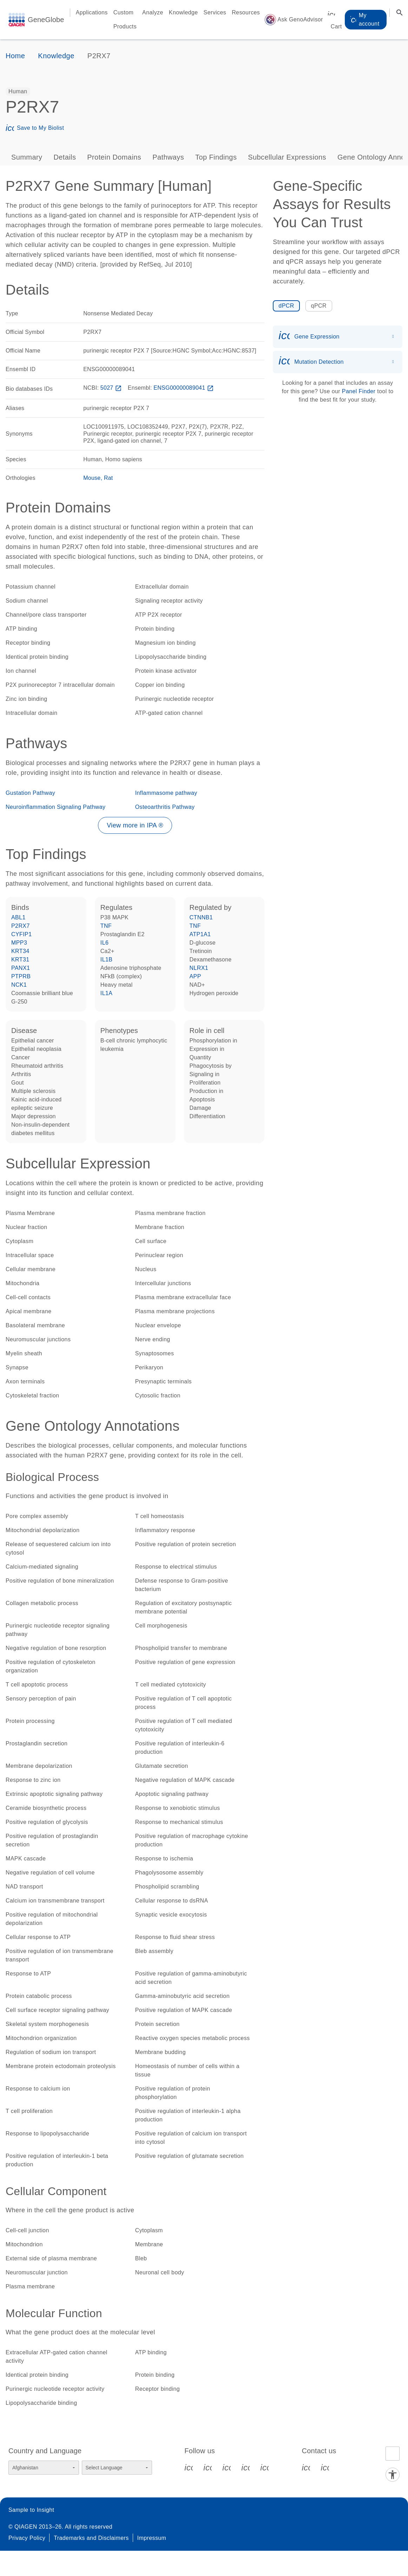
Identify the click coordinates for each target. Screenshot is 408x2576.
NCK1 (19, 985)
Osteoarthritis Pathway (165, 807)
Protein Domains (114, 157)
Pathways (168, 157)
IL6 (104, 943)
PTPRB (21, 976)
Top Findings (216, 157)
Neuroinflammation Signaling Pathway (55, 807)
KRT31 (20, 959)
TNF (106, 926)
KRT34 (20, 951)
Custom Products (125, 19)
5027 (111, 388)
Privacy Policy (26, 2538)
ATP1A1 (200, 934)
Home (15, 56)
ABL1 (18, 917)
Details (64, 157)
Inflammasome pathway (166, 793)
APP (195, 976)
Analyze (152, 12)
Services (215, 12)
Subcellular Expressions (287, 157)
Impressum (151, 2538)
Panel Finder (359, 391)
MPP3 (19, 943)
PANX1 (20, 968)
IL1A (106, 993)
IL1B (106, 959)
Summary (26, 157)
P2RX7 (20, 926)
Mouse (91, 478)
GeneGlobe (46, 20)
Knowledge (183, 12)
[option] (17, 91)
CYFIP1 (21, 934)
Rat (108, 478)
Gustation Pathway (30, 793)
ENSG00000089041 (184, 388)
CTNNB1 (201, 917)
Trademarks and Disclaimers (91, 2538)
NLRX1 (199, 968)
